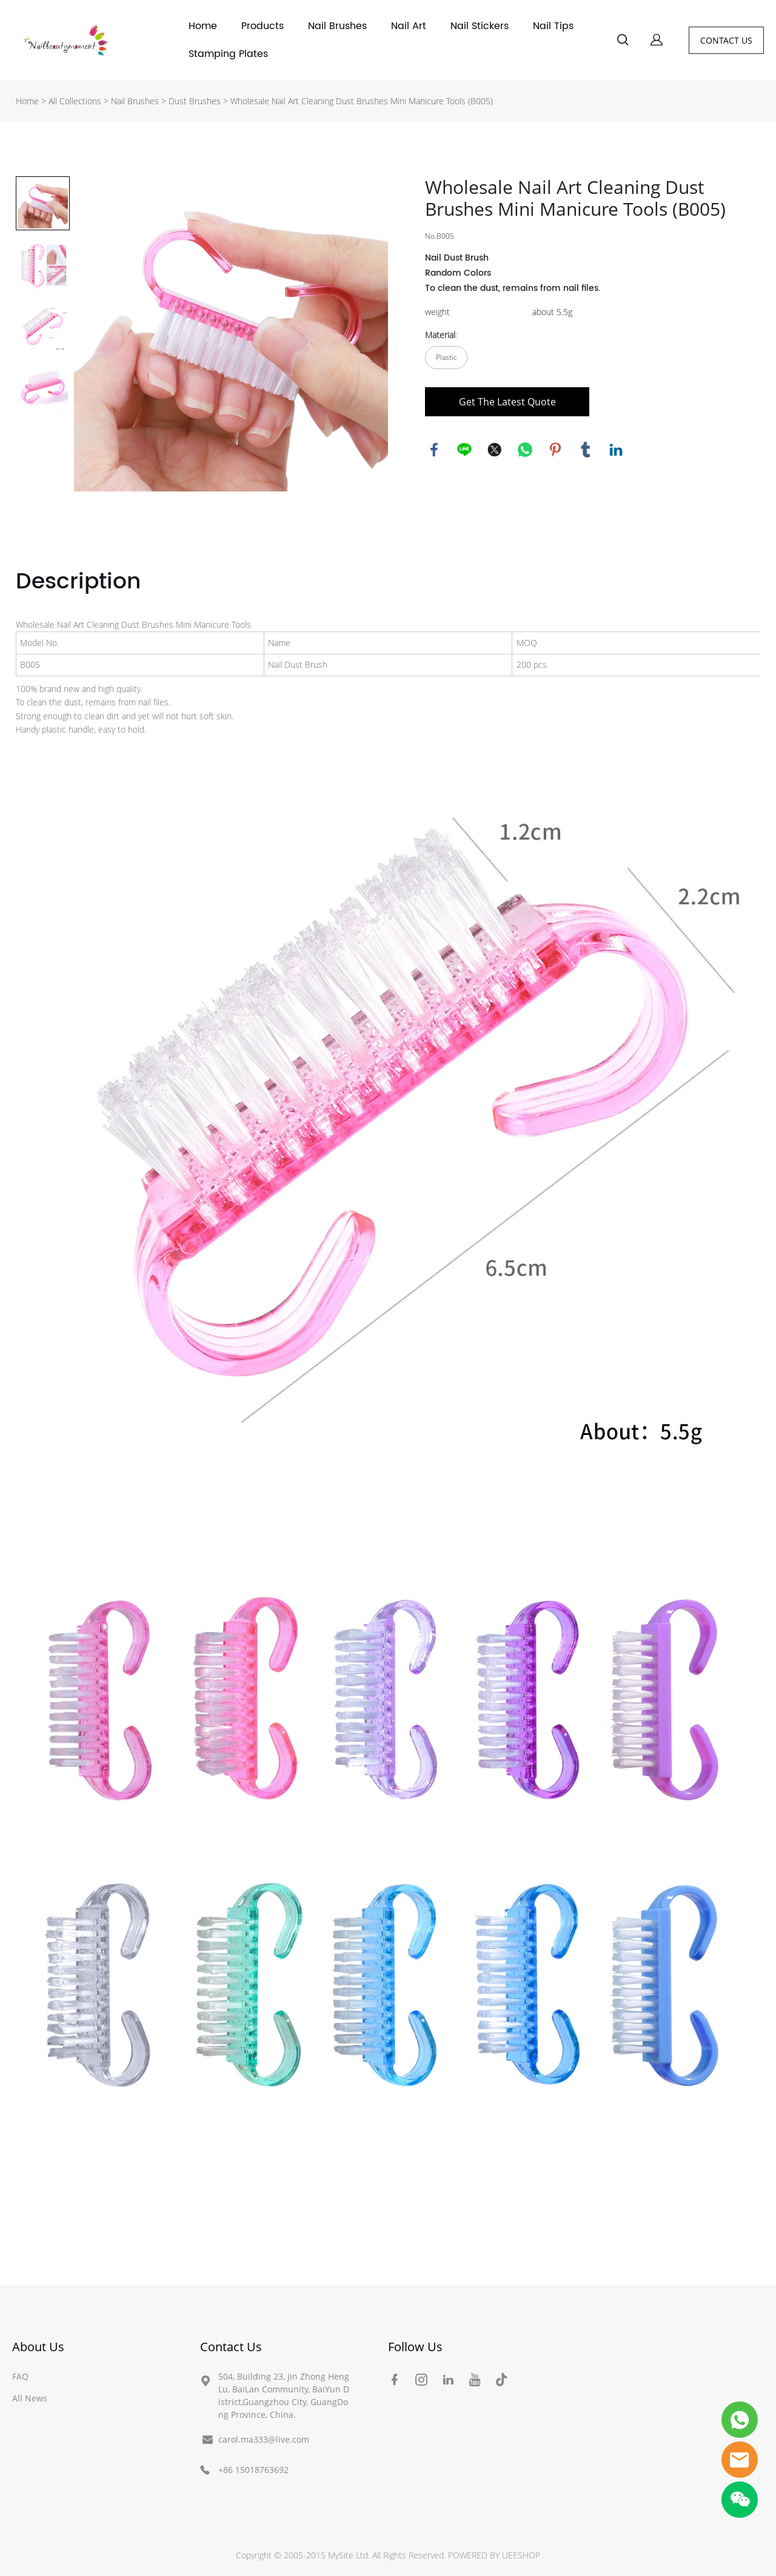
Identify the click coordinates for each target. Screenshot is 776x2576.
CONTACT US (726, 40)
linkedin (616, 450)
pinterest (555, 450)
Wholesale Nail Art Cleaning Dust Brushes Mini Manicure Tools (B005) (361, 101)
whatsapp (525, 450)
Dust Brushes (196, 101)
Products (262, 26)
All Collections (74, 101)
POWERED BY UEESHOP (494, 2555)
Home (203, 26)
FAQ (20, 2376)
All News (29, 2398)
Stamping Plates (228, 54)
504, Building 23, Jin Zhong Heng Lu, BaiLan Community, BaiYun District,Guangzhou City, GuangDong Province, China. (283, 2395)
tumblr (586, 450)
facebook (434, 450)
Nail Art (408, 26)
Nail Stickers (479, 26)
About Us (38, 2346)
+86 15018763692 (253, 2469)
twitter (495, 450)
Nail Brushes (337, 26)
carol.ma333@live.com (263, 2439)
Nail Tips (553, 26)
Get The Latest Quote (507, 401)
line (464, 450)
